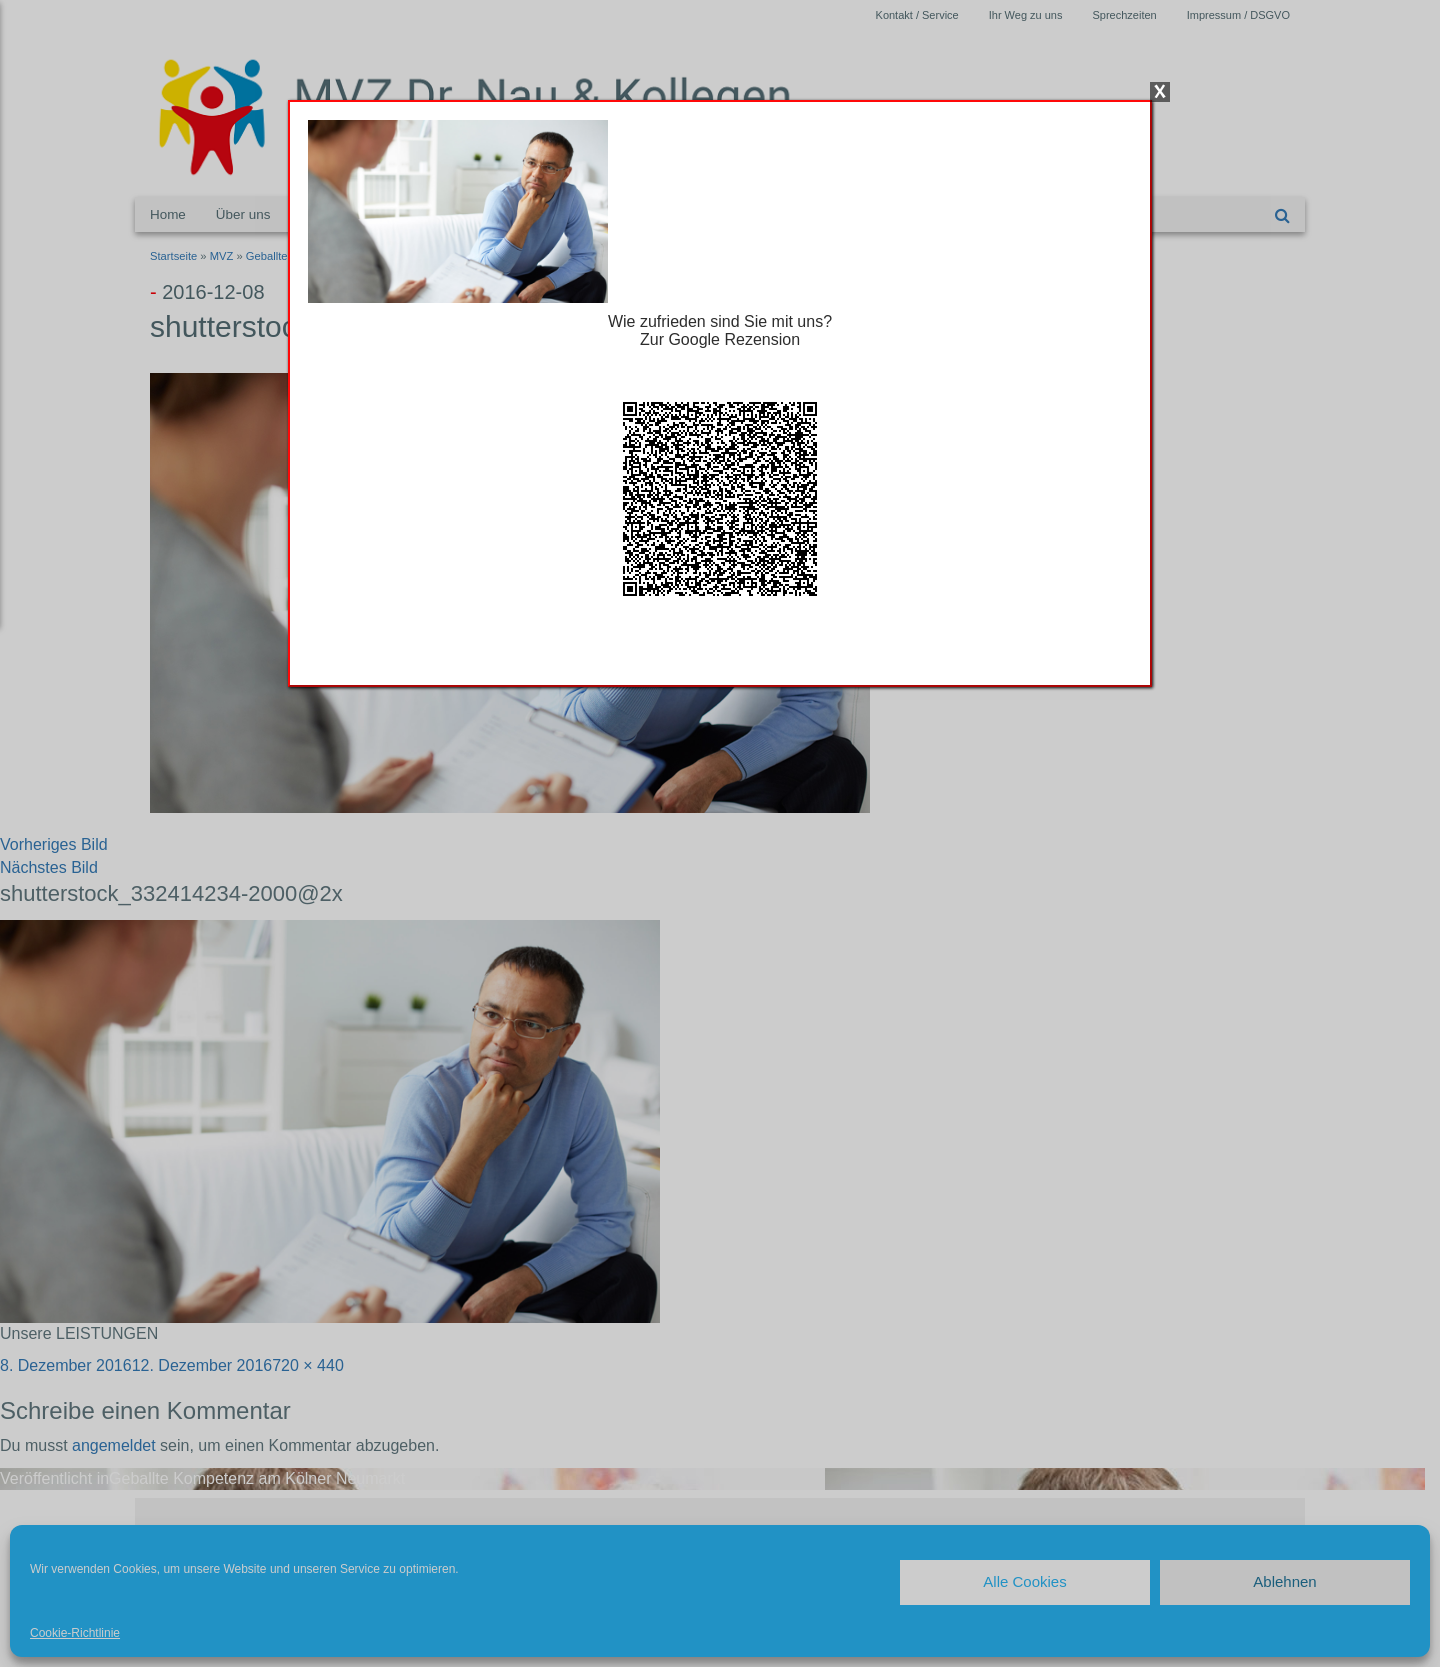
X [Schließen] (1160, 92)
